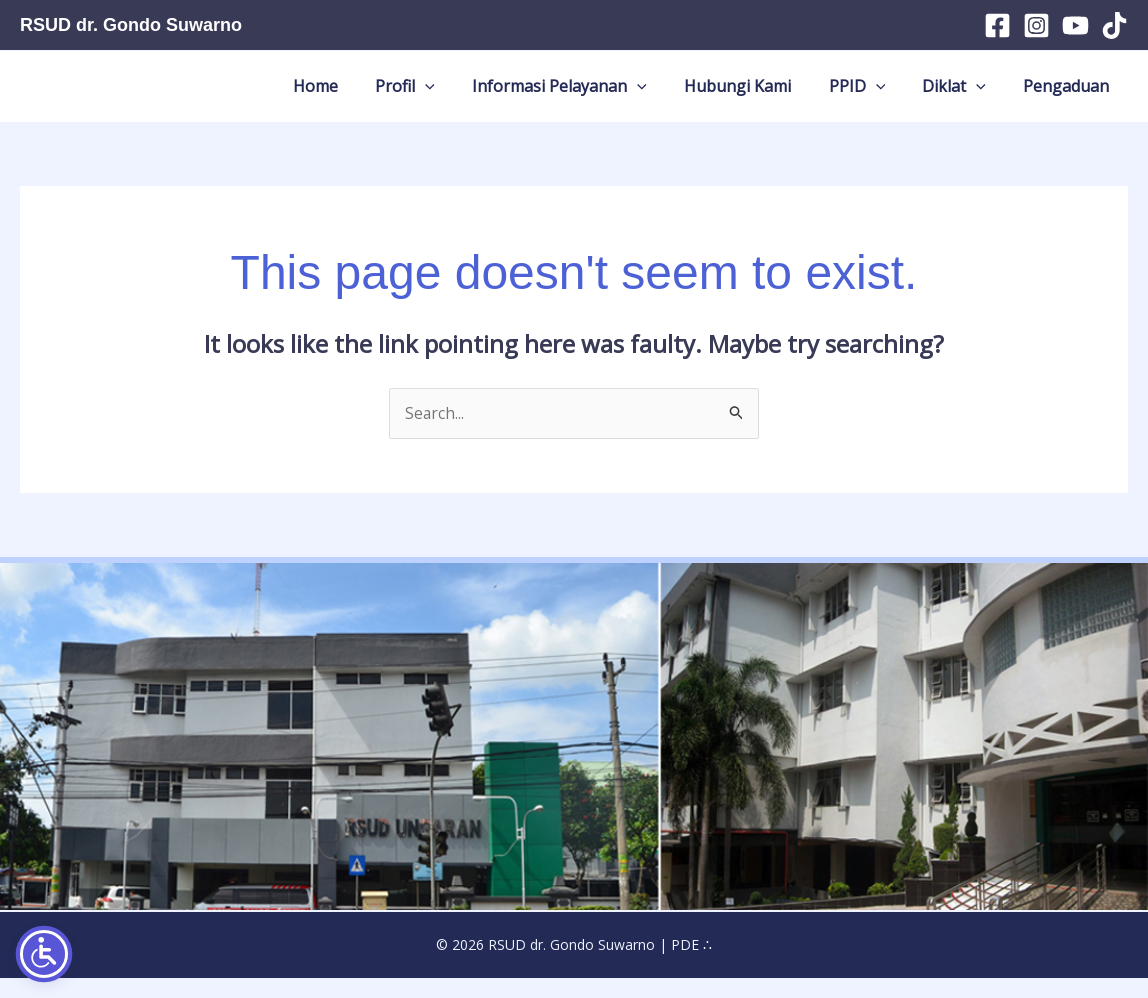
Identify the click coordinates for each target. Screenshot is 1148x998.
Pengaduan (1073, 96)
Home (402, 96)
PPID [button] (890, 96)
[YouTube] (1075, 25)
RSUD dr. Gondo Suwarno (131, 25)
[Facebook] (997, 25)
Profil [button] (479, 96)
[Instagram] (1036, 25)
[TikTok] (1114, 25)
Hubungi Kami (784, 96)
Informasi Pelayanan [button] (619, 96)
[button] (499, 96)
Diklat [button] (974, 96)
